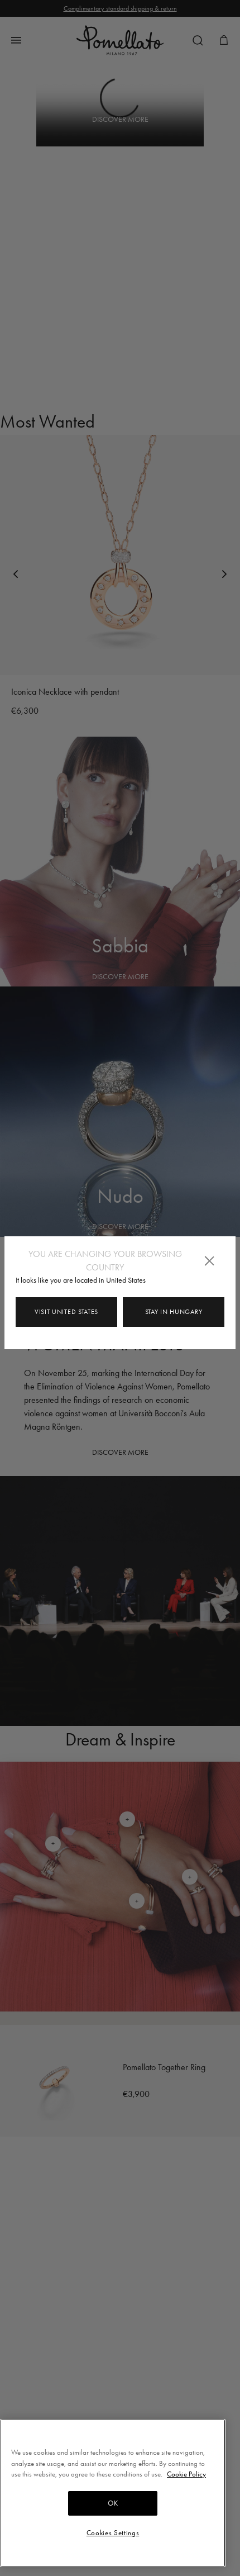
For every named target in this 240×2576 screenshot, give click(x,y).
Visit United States (66, 1312)
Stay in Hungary (174, 1312)
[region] (112, 2493)
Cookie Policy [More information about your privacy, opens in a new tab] (186, 2474)
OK (113, 2503)
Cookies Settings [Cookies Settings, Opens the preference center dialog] (113, 2532)
